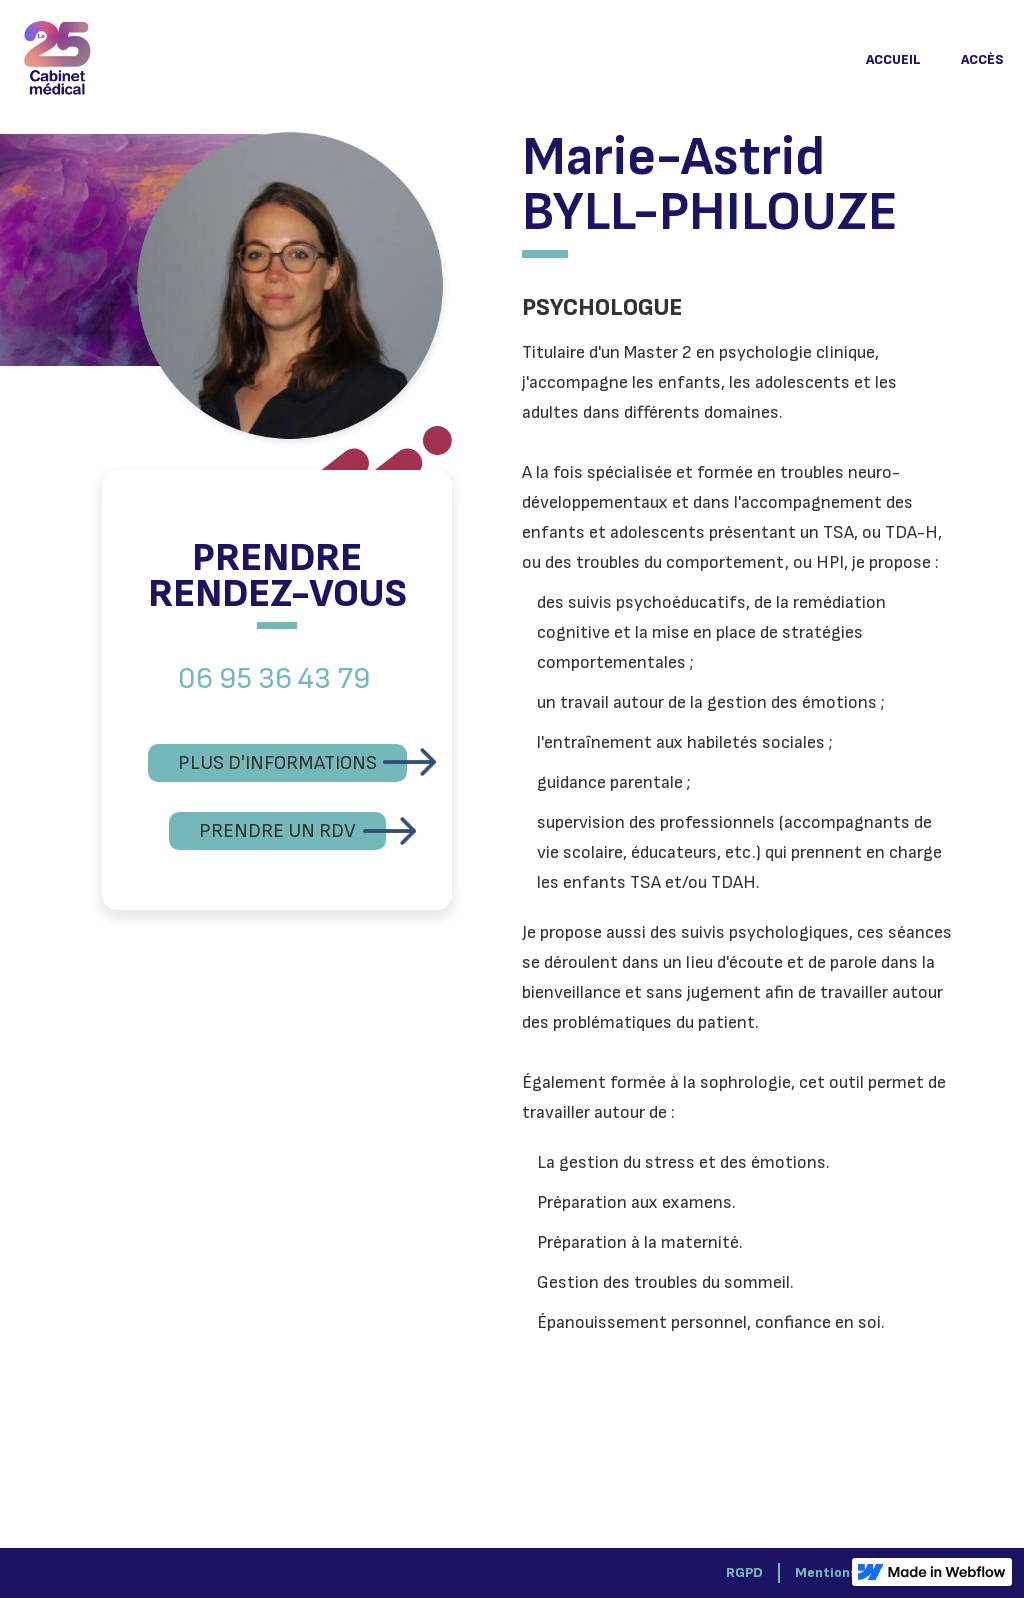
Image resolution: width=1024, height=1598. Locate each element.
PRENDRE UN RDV (277, 831)
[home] (57, 60)
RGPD (744, 1572)
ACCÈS (982, 59)
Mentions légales (851, 1572)
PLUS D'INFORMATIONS (277, 763)
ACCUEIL (893, 59)
